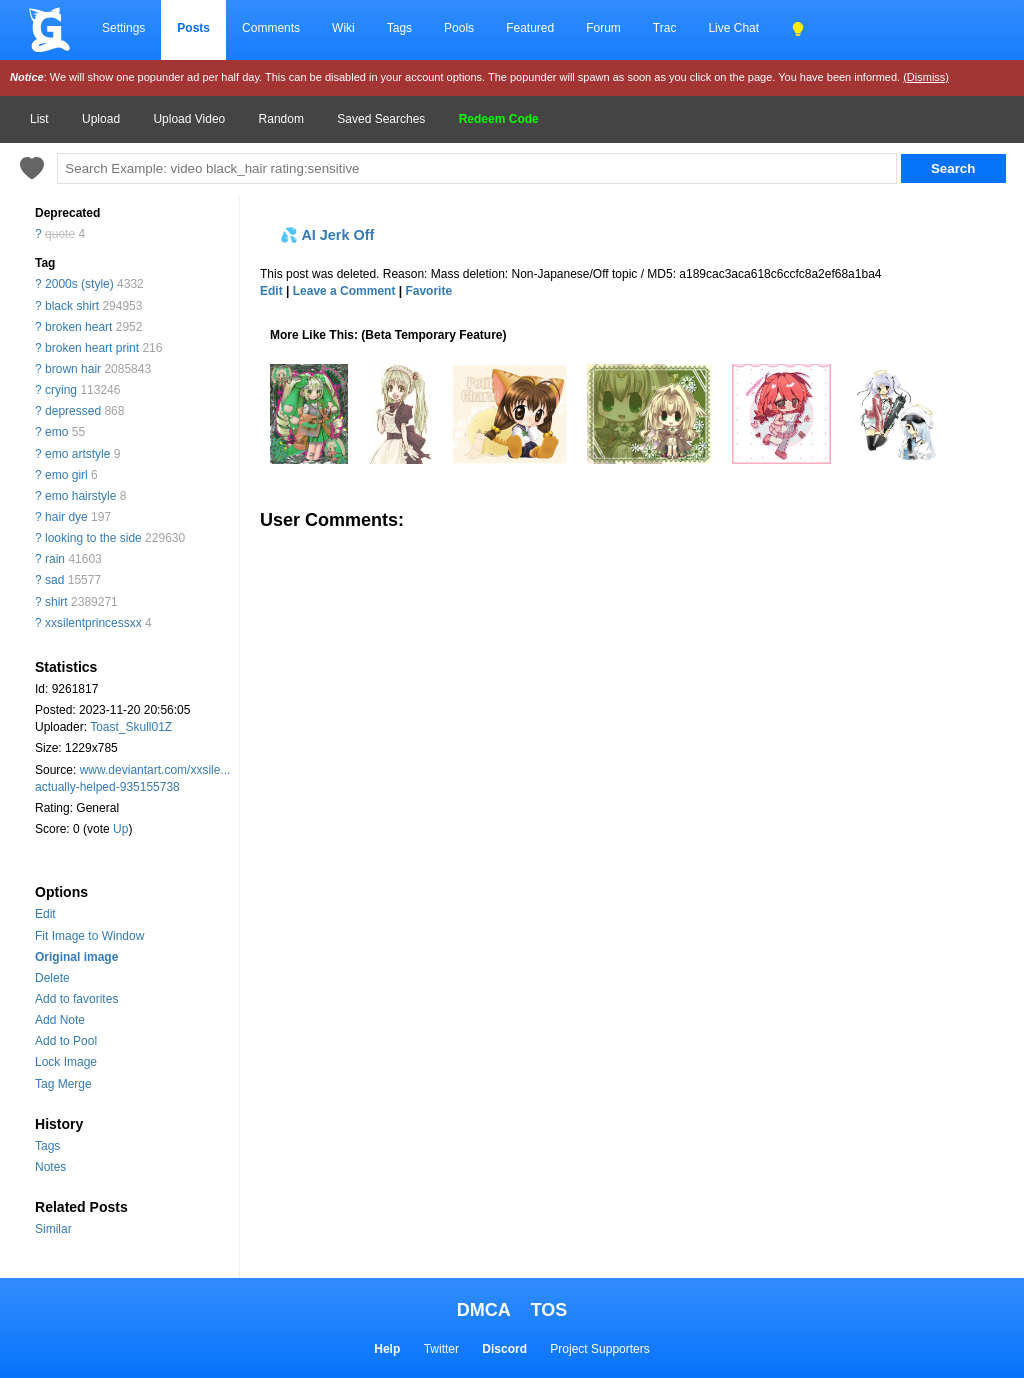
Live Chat (733, 28)
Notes (50, 1167)
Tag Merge (63, 1084)
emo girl (66, 475)
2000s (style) (79, 284)
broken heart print (92, 348)
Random (281, 119)
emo (56, 432)
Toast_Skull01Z (131, 727)
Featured (530, 28)
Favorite (428, 291)
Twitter (441, 1349)
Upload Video (189, 119)
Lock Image (66, 1062)
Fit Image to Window (89, 936)
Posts (193, 28)
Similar (53, 1229)
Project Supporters (599, 1349)
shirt (56, 602)
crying (61, 390)
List (39, 119)
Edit (45, 914)
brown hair (73, 369)
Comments (271, 28)
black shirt (72, 306)
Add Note (60, 1020)
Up (120, 829)
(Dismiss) (926, 77)
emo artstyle (77, 454)
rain (55, 559)
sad (54, 580)
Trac (665, 28)
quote (60, 234)
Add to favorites (76, 999)
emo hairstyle (80, 496)
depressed (73, 411)
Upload (101, 119)
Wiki (343, 28)
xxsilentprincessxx (93, 623)
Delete (52, 978)
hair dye (66, 517)
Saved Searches (381, 119)
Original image (76, 957)
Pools (459, 28)
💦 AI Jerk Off (327, 235)
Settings (123, 28)
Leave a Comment (344, 291)
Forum (603, 28)
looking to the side (93, 538)
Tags (399, 28)
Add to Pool (66, 1041)
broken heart (78, 327)
